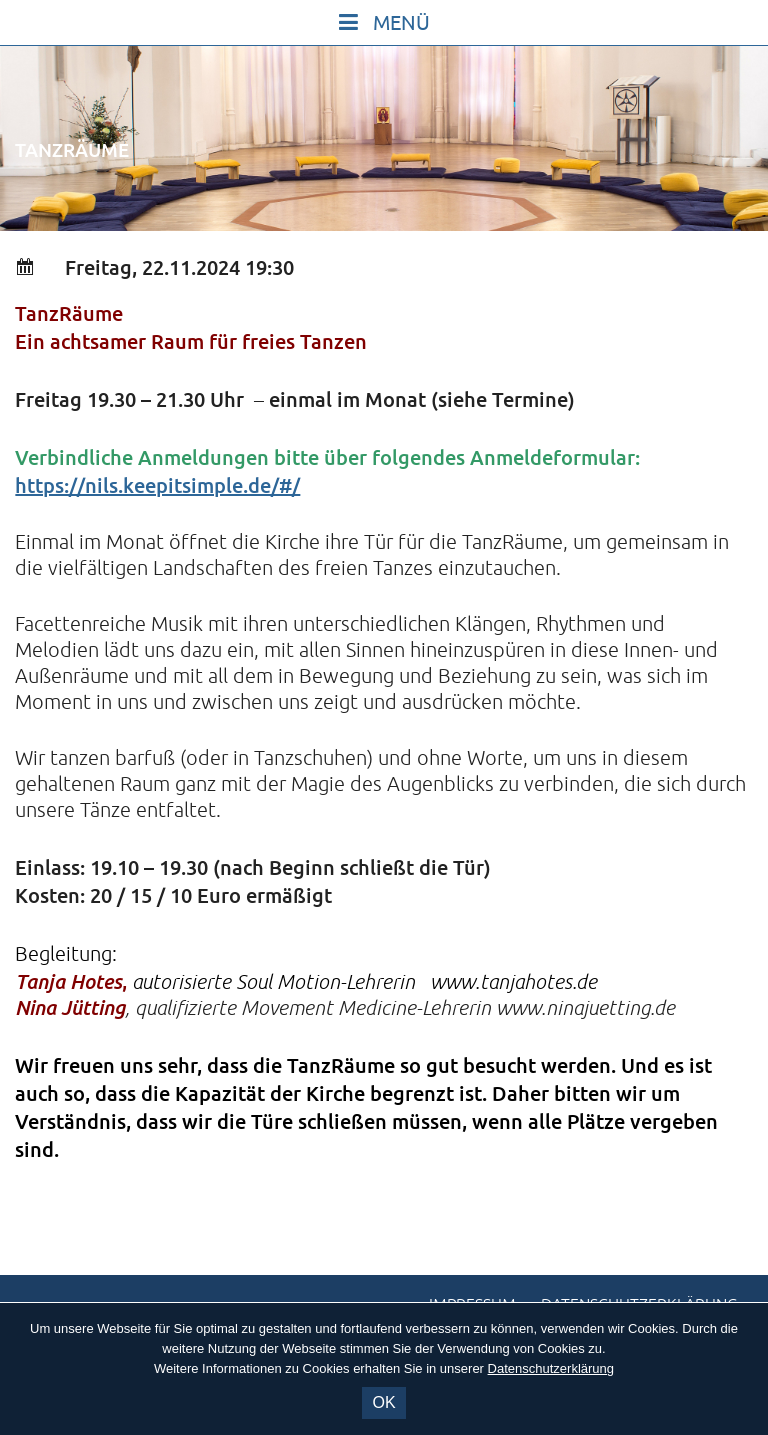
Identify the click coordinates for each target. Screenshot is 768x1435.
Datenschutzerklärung (551, 1368)
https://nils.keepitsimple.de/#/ (157, 485)
